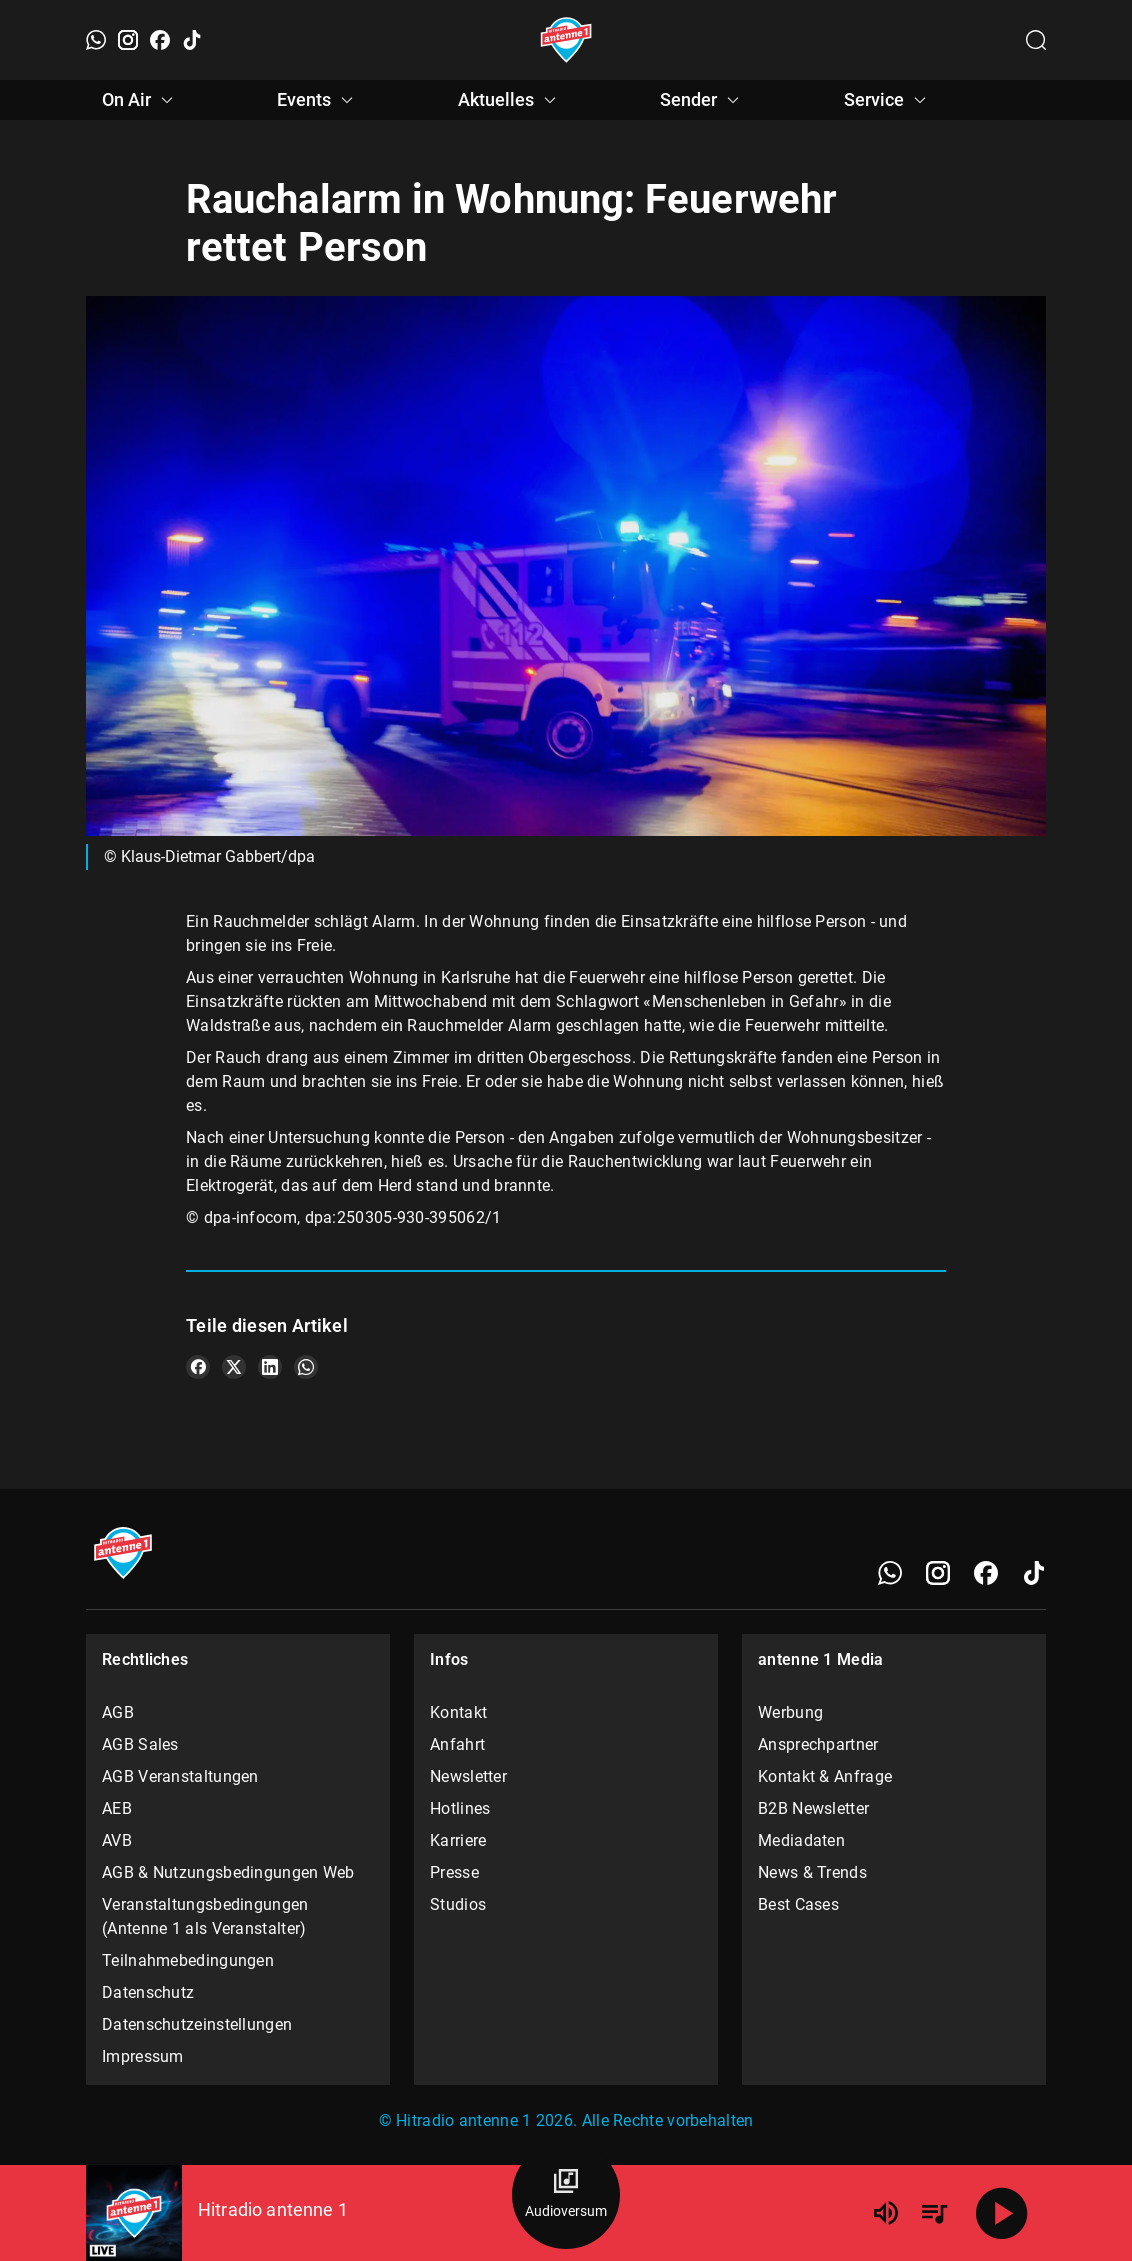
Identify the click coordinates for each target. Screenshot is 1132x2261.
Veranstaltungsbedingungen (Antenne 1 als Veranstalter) (205, 1916)
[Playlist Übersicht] (934, 2213)
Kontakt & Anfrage (825, 1776)
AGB (118, 1712)
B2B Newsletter (813, 1808)
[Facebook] (160, 40)
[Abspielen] (1002, 2213)
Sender (702, 100)
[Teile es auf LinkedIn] (270, 1367)
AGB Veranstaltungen (180, 1776)
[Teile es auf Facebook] (198, 1367)
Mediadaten (801, 1840)
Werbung (790, 1712)
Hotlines (460, 1808)
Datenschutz (148, 1992)
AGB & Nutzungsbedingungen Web (228, 1872)
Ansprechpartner (818, 1744)
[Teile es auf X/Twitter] (234, 1367)
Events (318, 100)
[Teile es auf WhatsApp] (306, 1367)
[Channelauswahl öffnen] (1036, 40)
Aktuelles (510, 100)
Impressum (143, 2056)
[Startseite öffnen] (566, 40)
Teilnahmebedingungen (188, 1960)
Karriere (458, 1840)
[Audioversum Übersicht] (566, 2195)
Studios (458, 1904)
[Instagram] (128, 40)
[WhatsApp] (96, 40)
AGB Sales (140, 1744)
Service (888, 100)
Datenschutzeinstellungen (197, 2024)
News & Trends (812, 1872)
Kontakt (458, 1712)
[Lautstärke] (886, 2213)
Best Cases (798, 1904)
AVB (117, 1840)
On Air (140, 100)
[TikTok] (192, 40)
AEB (117, 1808)
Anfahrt (457, 1744)
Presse (454, 1872)
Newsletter (468, 1776)
